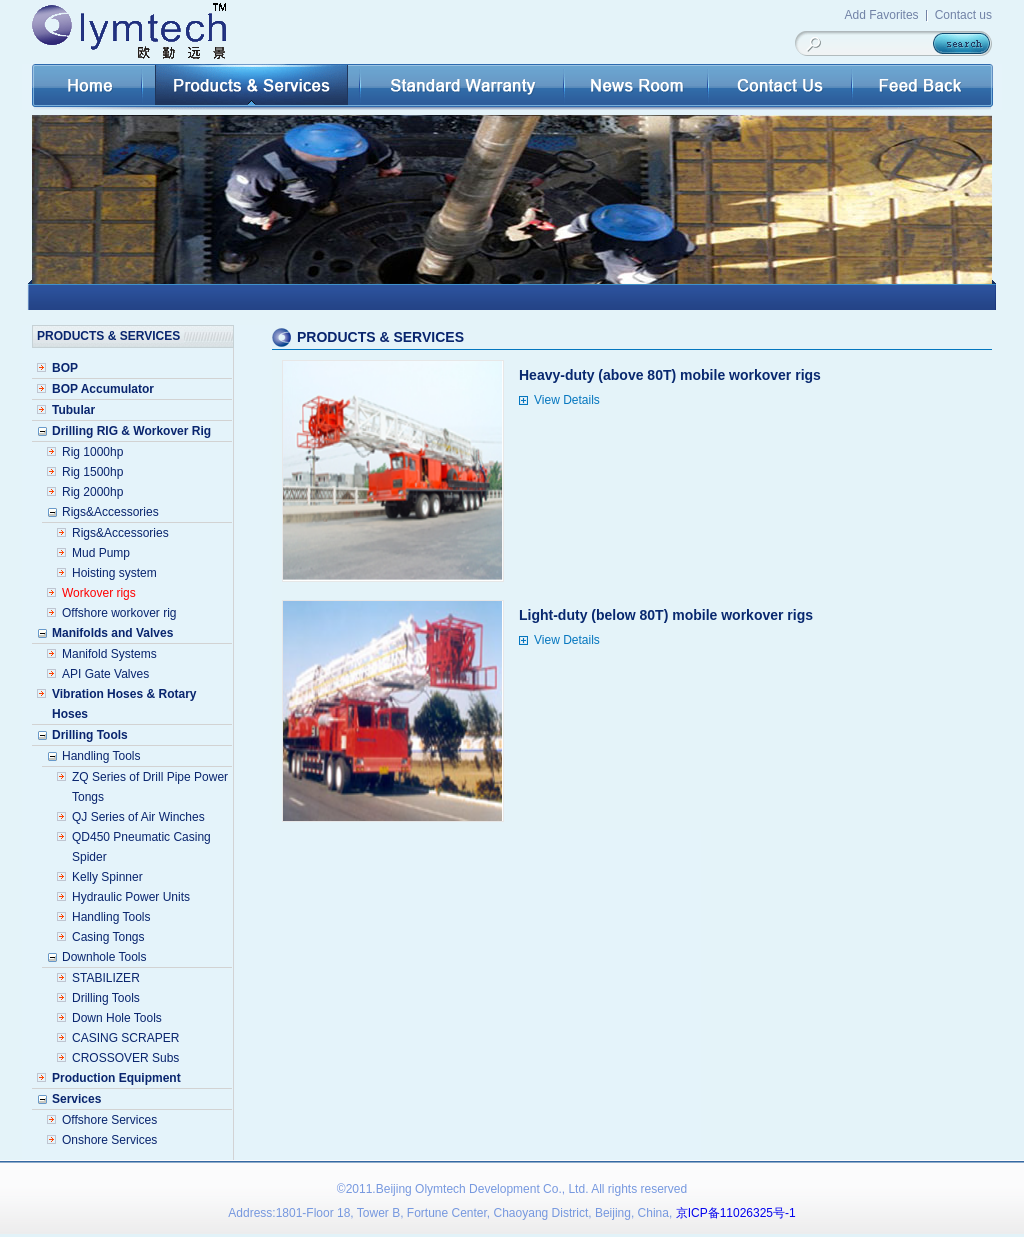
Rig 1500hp (92, 472)
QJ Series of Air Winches (138, 817)
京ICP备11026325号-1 (736, 1213)
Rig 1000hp (92, 452)
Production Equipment (116, 1078)
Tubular (73, 410)
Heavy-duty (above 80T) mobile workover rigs (670, 375)
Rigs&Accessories (120, 533)
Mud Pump (101, 553)
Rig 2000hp (92, 492)
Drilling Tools (106, 998)
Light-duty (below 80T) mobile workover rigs (666, 615)
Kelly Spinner (107, 877)
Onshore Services (109, 1140)
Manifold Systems (109, 654)
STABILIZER (106, 978)
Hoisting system (114, 573)
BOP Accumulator (103, 389)
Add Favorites (882, 15)
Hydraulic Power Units (131, 897)
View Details (567, 400)
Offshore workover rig (119, 613)
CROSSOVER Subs (125, 1058)
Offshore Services (109, 1120)
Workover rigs (99, 593)
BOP (65, 368)
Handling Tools (111, 917)
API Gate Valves (105, 674)
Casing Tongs (108, 937)
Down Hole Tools (117, 1018)
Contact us (963, 15)
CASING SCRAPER (125, 1038)
